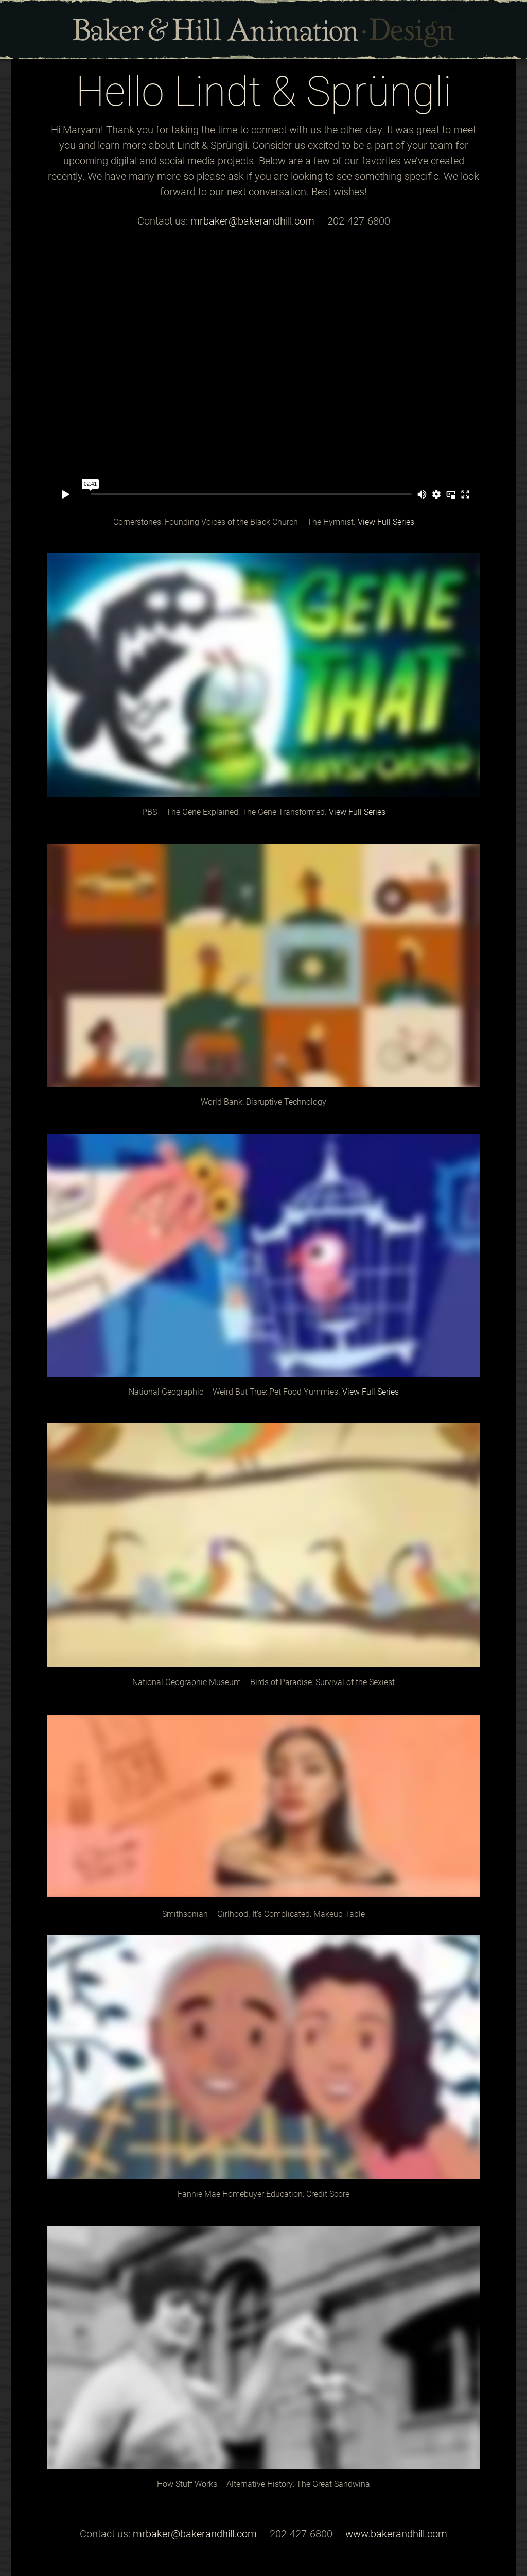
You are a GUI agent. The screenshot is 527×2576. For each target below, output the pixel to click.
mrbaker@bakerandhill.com (252, 221)
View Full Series (386, 522)
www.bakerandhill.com (396, 2534)
